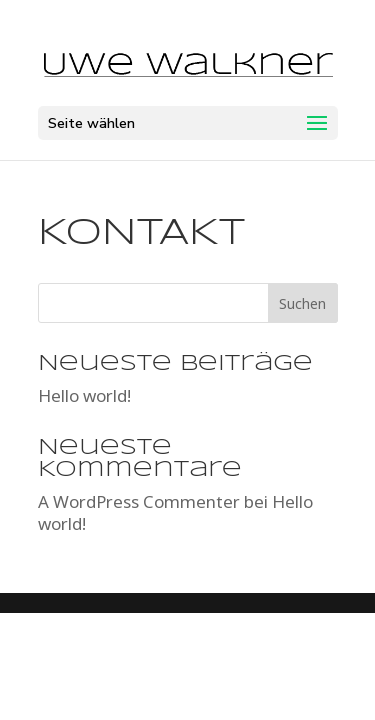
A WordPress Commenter (139, 501)
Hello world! (84, 395)
